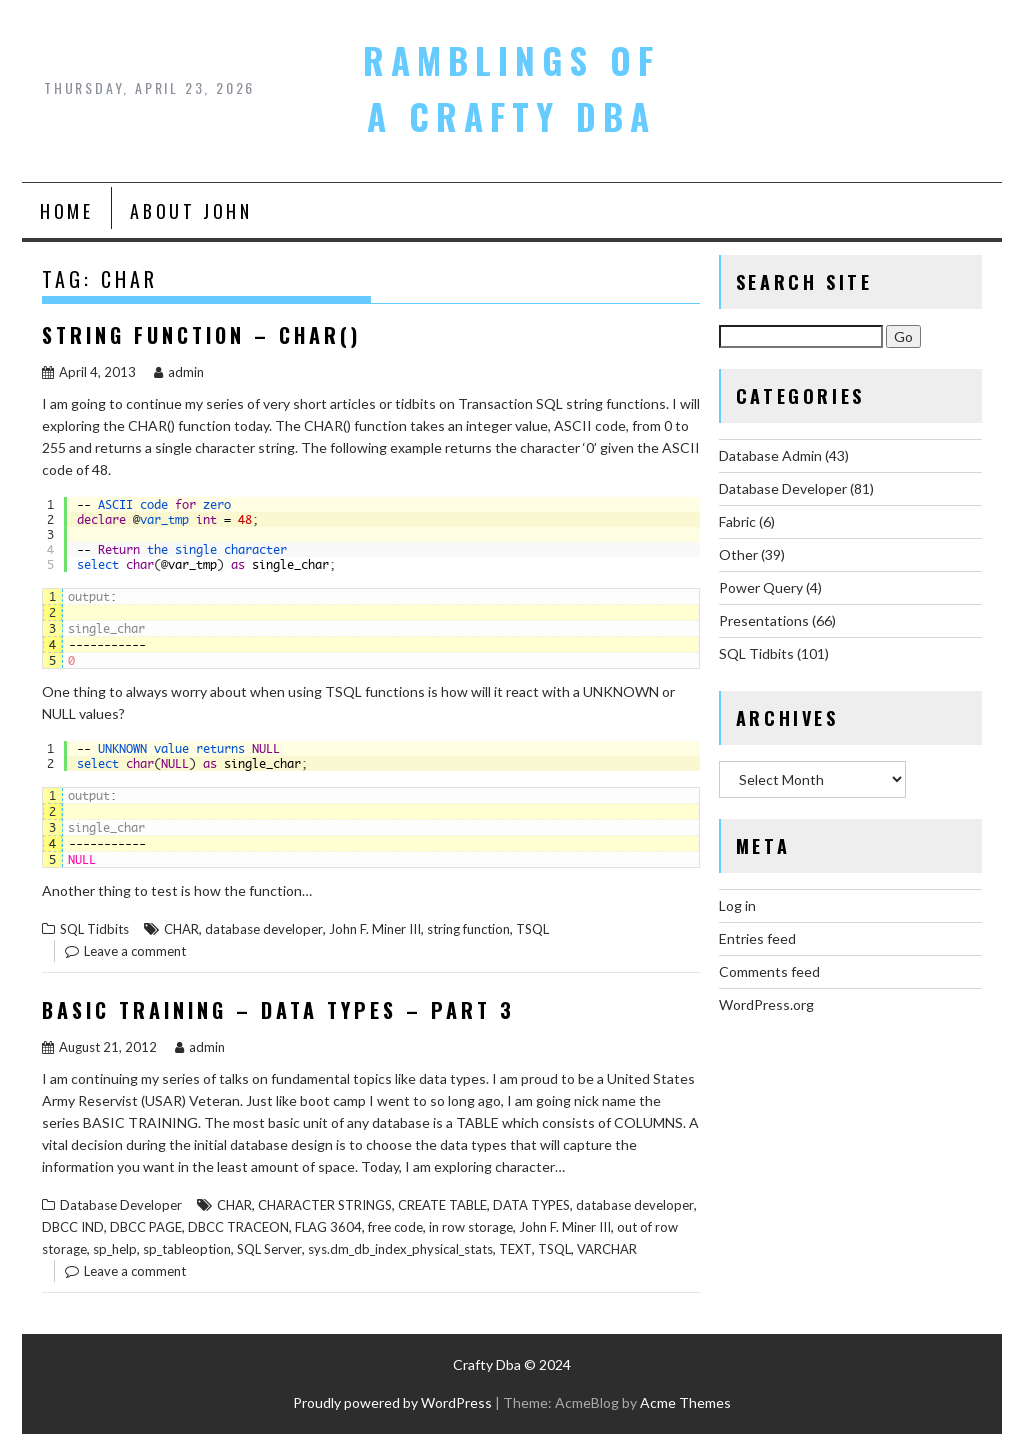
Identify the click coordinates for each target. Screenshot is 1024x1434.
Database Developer (121, 1205)
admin (179, 372)
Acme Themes (685, 1402)
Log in (737, 905)
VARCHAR (607, 1249)
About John (191, 211)
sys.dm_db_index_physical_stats (400, 1249)
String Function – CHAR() (201, 335)
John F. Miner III (375, 929)
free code (395, 1227)
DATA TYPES (531, 1205)
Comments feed (769, 971)
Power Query (761, 587)
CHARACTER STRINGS (325, 1205)
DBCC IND (73, 1227)
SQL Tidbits (94, 929)
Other (738, 554)
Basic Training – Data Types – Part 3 (278, 1010)
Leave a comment (135, 951)
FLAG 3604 (328, 1227)
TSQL (532, 929)
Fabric (737, 521)
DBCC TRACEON (238, 1227)
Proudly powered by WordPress (392, 1402)
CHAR (181, 929)
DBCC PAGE (146, 1227)
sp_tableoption (187, 1249)
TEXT (515, 1249)
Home (66, 211)
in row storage (471, 1227)
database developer (264, 929)
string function (468, 929)
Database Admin (770, 455)
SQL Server (269, 1249)
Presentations (764, 620)
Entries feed (757, 938)
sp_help (115, 1249)
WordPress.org (766, 1004)
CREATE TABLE (442, 1205)
